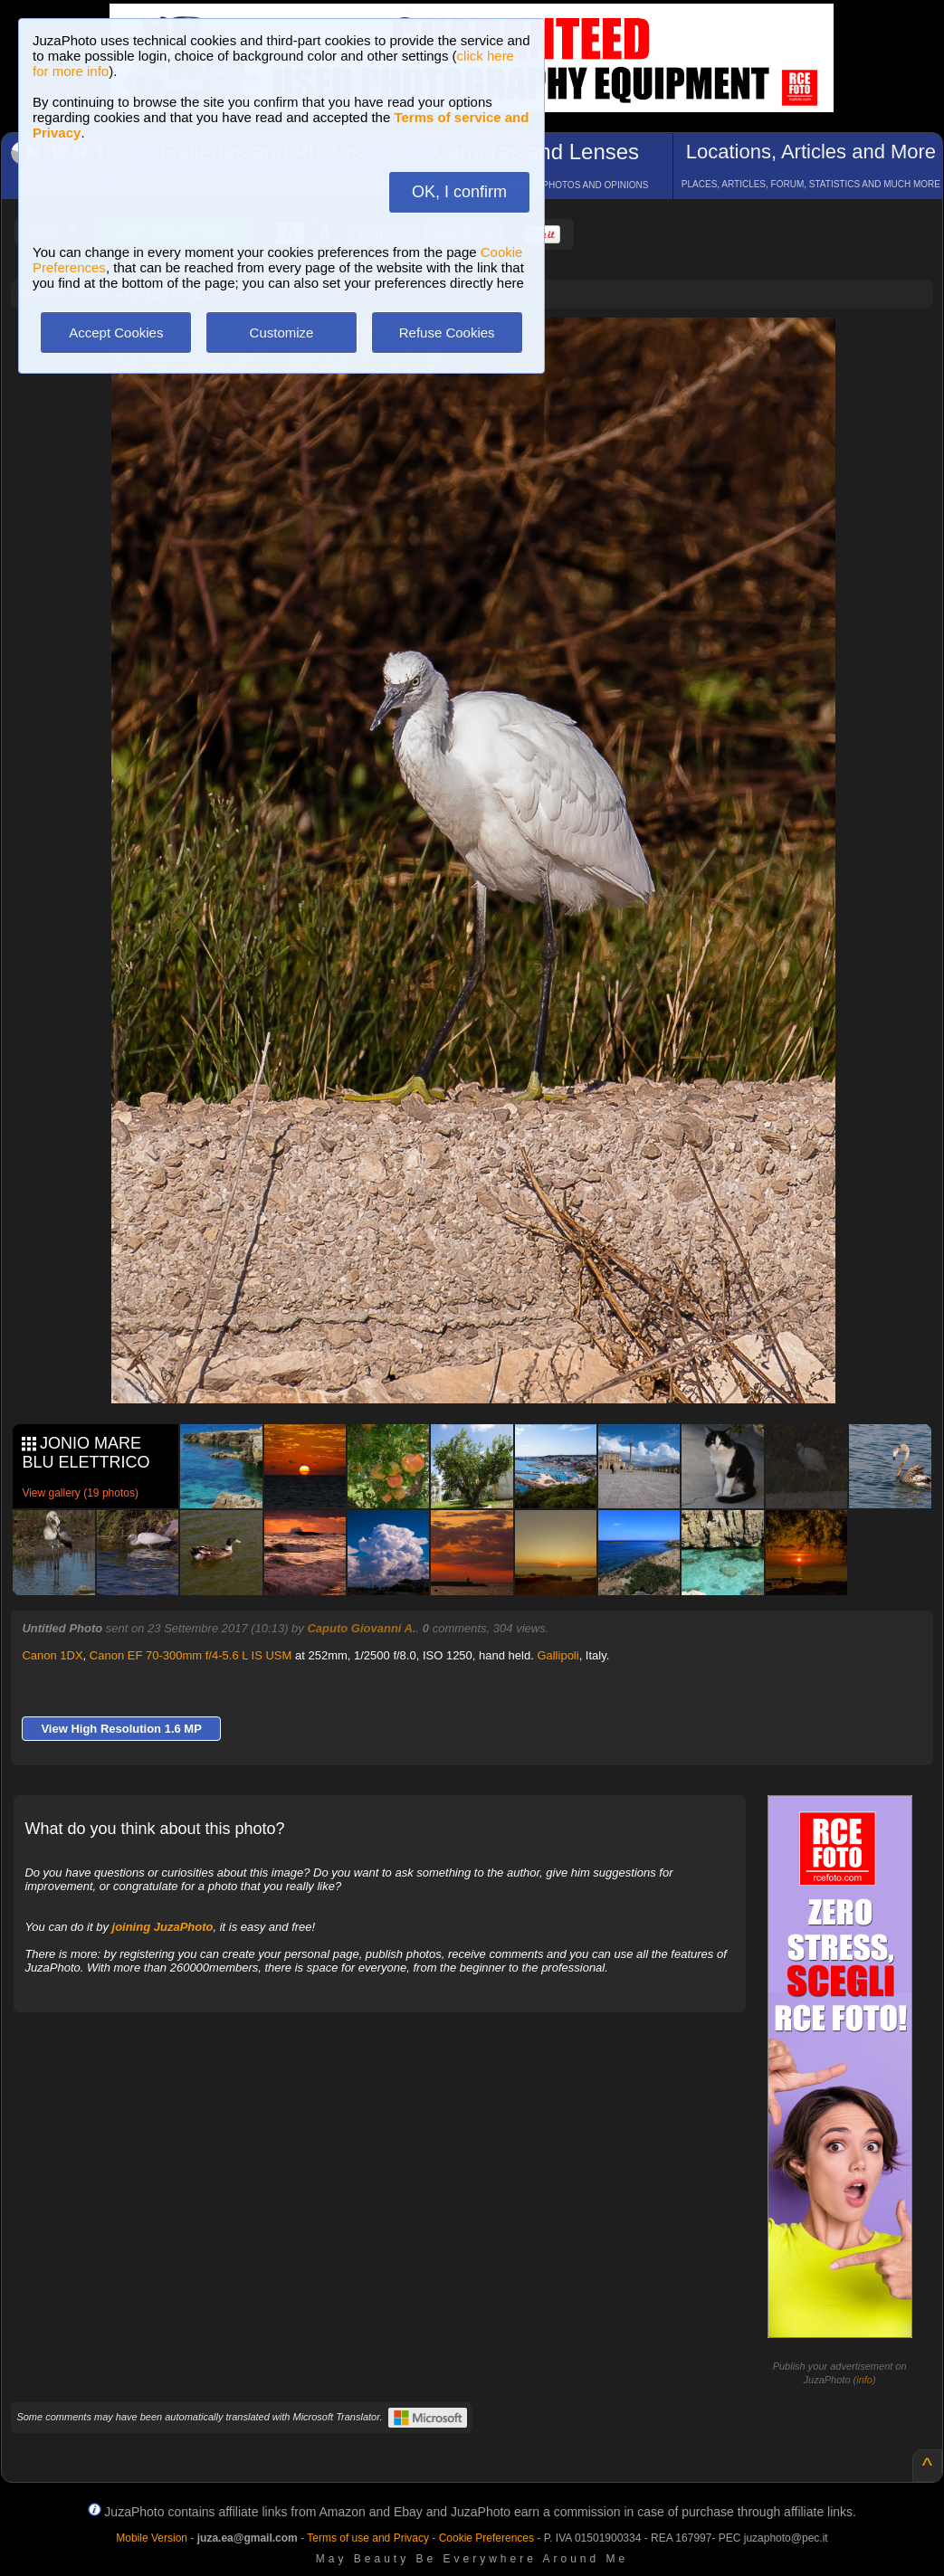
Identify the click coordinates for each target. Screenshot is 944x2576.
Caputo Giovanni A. (361, 1628)
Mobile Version (151, 2538)
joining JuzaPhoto (163, 1927)
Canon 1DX (52, 1655)
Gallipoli (557, 1655)
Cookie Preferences (486, 2538)
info (864, 2379)
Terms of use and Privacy (368, 2538)
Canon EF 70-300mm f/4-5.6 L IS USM (191, 1655)
